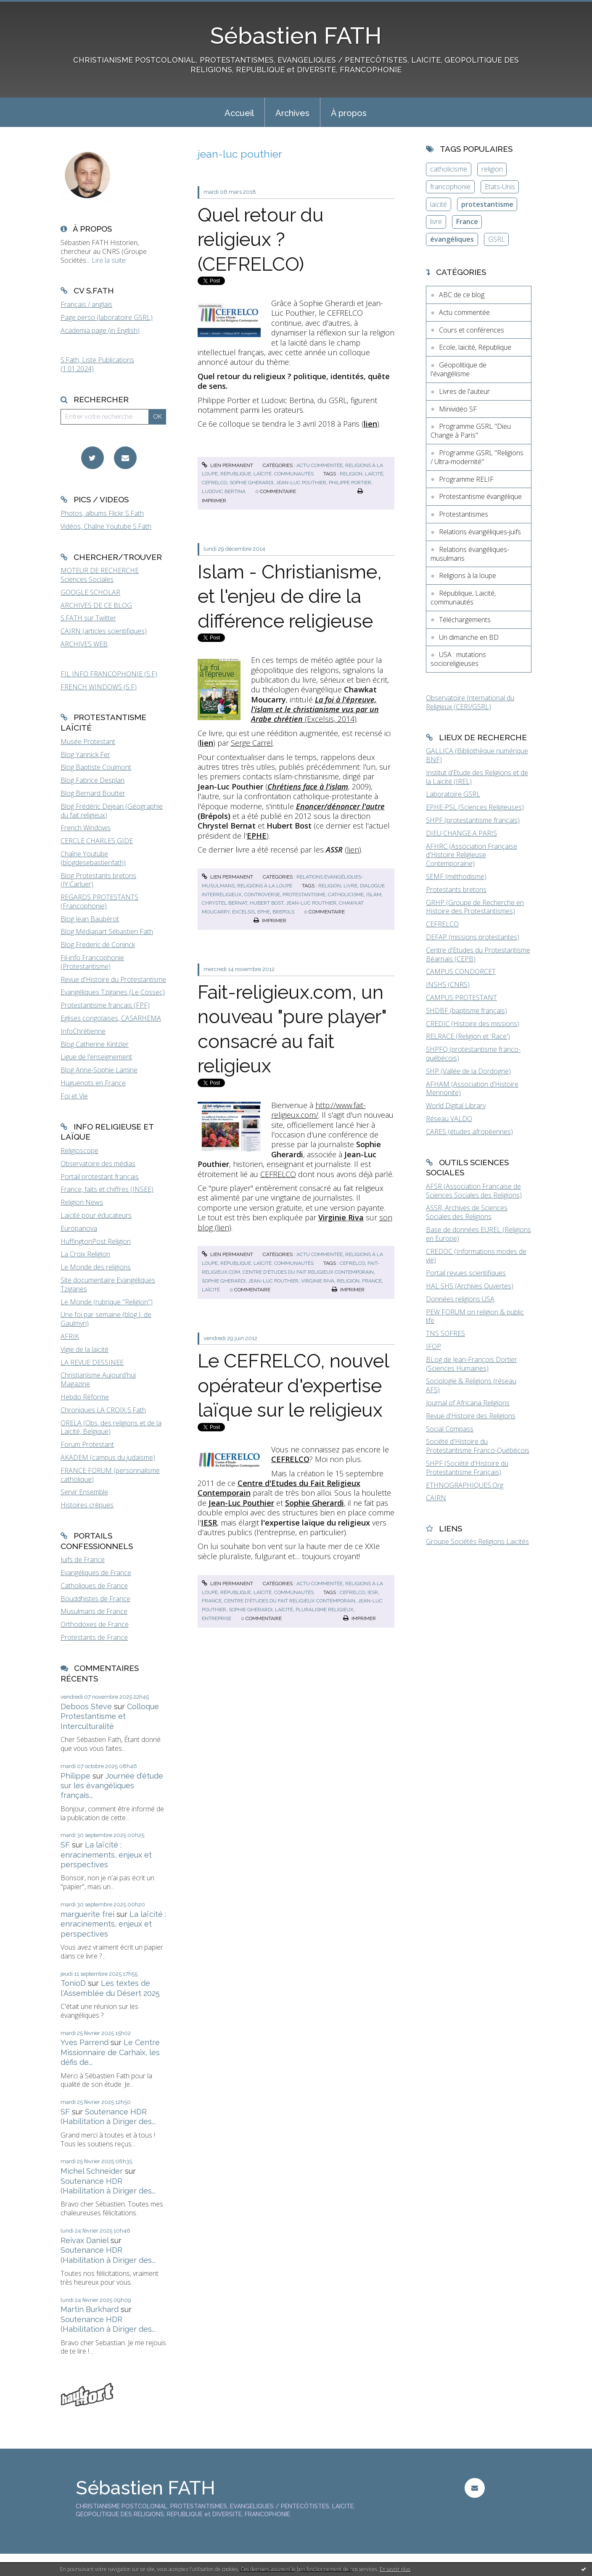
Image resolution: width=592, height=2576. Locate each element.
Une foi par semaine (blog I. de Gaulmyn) (106, 1319)
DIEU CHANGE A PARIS (461, 833)
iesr (372, 1592)
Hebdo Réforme (85, 1396)
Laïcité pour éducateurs (96, 1215)
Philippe (75, 1775)
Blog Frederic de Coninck (98, 944)
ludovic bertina (224, 491)
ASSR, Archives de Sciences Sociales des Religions (466, 1212)
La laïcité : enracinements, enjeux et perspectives (106, 1854)
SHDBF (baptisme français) (466, 1010)
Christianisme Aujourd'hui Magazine (98, 1379)
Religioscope (79, 1150)
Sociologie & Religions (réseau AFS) (471, 1385)
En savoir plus (395, 2569)
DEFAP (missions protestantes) (472, 937)
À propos (349, 113)
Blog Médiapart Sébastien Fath (107, 931)
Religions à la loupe (264, 886)
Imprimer (270, 921)
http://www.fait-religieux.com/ (318, 1110)
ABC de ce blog (461, 294)
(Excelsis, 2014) (315, 709)
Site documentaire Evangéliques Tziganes (108, 1284)
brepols (283, 912)
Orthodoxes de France (95, 1624)
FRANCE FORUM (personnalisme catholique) (110, 1475)
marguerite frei (87, 1914)
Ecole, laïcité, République (475, 347)
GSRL (496, 239)
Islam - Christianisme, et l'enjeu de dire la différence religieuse (290, 596)
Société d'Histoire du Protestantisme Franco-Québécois (477, 1446)
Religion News (82, 1202)
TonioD (73, 1983)
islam (373, 894)
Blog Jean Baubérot (90, 919)
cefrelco (214, 483)
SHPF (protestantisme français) (473, 820)
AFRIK (70, 1336)
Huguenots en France (93, 1082)
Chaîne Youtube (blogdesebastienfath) (93, 858)
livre (350, 886)
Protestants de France (94, 1637)
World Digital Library (456, 1105)
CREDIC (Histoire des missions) (472, 1023)
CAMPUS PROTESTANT (461, 997)
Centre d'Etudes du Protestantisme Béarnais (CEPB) (478, 954)
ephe (263, 912)
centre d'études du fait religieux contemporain (308, 1272)
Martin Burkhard (90, 2309)
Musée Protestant (88, 741)
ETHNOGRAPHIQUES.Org (464, 1485)
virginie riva (317, 1281)
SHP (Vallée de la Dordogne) (468, 1071)
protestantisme (304, 894)
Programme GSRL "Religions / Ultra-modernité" (477, 457)
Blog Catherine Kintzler (95, 1044)
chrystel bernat (224, 903)
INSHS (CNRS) (448, 984)
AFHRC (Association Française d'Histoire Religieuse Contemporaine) (471, 855)
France (467, 221)
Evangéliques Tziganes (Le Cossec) (113, 992)
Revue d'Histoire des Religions (470, 1415)
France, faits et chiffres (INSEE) (107, 1189)
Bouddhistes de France (95, 1598)
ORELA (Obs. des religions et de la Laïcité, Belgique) (111, 1427)
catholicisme (346, 894)
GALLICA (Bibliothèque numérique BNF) (477, 755)
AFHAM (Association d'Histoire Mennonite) (472, 1088)
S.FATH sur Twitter (88, 618)
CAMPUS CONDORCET (461, 971)
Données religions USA (460, 1299)
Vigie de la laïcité (84, 1349)
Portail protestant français (100, 1176)
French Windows (86, 827)
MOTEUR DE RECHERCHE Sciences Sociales (100, 575)
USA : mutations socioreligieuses (458, 659)
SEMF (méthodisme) (456, 876)
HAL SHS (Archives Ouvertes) (469, 1286)
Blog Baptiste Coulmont (96, 767)
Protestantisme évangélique (480, 496)
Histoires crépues (87, 1505)
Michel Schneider (92, 2171)
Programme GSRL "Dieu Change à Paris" (471, 431)
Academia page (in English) (100, 330)
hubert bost (266, 903)
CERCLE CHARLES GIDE (97, 840)
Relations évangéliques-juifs (480, 531)
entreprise (216, 1618)
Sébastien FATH (296, 35)
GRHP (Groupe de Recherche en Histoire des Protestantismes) (475, 907)
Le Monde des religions (96, 1267)
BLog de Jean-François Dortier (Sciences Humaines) (471, 1364)
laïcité (374, 474)
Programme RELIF (466, 479)
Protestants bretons (456, 889)
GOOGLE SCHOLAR (90, 592)
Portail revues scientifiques (466, 1272)
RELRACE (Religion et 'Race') (468, 1036)
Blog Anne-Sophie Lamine (99, 1069)
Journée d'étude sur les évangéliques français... (112, 1785)
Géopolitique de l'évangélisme (458, 369)
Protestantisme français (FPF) (105, 1005)
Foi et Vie (74, 1096)
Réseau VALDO (449, 1118)
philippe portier (350, 483)
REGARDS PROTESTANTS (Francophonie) (99, 901)
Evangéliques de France (96, 1572)
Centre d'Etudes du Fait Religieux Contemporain (279, 1488)
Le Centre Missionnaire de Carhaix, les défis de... (110, 2052)
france (372, 1281)
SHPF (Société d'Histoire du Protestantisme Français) (467, 1468)
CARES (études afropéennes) (469, 1131)
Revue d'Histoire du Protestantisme (113, 979)
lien (353, 850)
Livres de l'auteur (464, 391)
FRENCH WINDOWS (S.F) (99, 687)
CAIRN (436, 1497)
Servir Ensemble (84, 1492)
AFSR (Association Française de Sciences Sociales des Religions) (474, 1191)
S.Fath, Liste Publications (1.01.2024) (97, 364)
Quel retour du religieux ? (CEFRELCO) (261, 239)
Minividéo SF (458, 409)
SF (65, 1844)
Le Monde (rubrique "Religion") (107, 1301)
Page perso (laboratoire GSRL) (107, 317)
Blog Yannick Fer (85, 754)
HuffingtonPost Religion (96, 1241)
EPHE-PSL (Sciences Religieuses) (475, 807)
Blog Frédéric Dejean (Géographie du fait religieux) (112, 811)
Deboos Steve (86, 1706)
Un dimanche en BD (469, 637)
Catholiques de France (94, 1585)
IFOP (433, 1346)
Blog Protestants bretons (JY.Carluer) (98, 880)
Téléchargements (465, 619)
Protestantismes (463, 514)
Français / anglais (86, 304)
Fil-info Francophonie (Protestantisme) (92, 962)
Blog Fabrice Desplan (92, 780)
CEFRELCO (278, 1174)
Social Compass (449, 1428)
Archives (292, 113)
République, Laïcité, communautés (267, 474)
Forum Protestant (87, 1444)
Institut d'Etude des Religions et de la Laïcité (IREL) (477, 777)
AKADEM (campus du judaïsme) (108, 1457)
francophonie (450, 186)
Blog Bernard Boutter (93, 793)
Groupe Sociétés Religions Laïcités (477, 1541)
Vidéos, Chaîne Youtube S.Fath (106, 526)
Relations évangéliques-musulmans (470, 554)
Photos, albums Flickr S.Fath (102, 513)
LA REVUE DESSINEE (92, 1362)
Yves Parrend (84, 2042)
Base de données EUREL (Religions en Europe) (478, 1234)
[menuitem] (239, 112)
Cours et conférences (471, 330)
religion (351, 474)
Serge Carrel (252, 743)
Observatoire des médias (98, 1163)
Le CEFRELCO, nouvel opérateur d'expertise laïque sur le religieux (293, 1385)
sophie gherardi (251, 483)
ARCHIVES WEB (84, 644)
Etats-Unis (500, 186)
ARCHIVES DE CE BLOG (96, 605)
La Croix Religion (85, 1254)
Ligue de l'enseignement (96, 1056)
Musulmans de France (94, 1611)
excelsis (243, 912)
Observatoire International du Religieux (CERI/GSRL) (470, 702)
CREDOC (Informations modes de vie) (476, 1256)
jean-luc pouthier (301, 483)
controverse (262, 894)
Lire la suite (109, 260)
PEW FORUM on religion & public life (475, 1316)
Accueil (239, 113)
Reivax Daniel (84, 2240)
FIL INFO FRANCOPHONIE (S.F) (109, 673)
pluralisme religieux (325, 1610)
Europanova (79, 1228)
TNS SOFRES (445, 1333)
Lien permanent (227, 465)
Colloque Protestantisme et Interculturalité (110, 1716)
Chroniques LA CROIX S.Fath (103, 1410)
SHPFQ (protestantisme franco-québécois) (473, 1054)
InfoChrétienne (83, 1031)
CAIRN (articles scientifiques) (104, 631)
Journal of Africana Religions (468, 1402)
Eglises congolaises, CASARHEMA (111, 1018)
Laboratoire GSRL (453, 794)
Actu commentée (319, 465)
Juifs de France (83, 1559)
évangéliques (452, 239)
